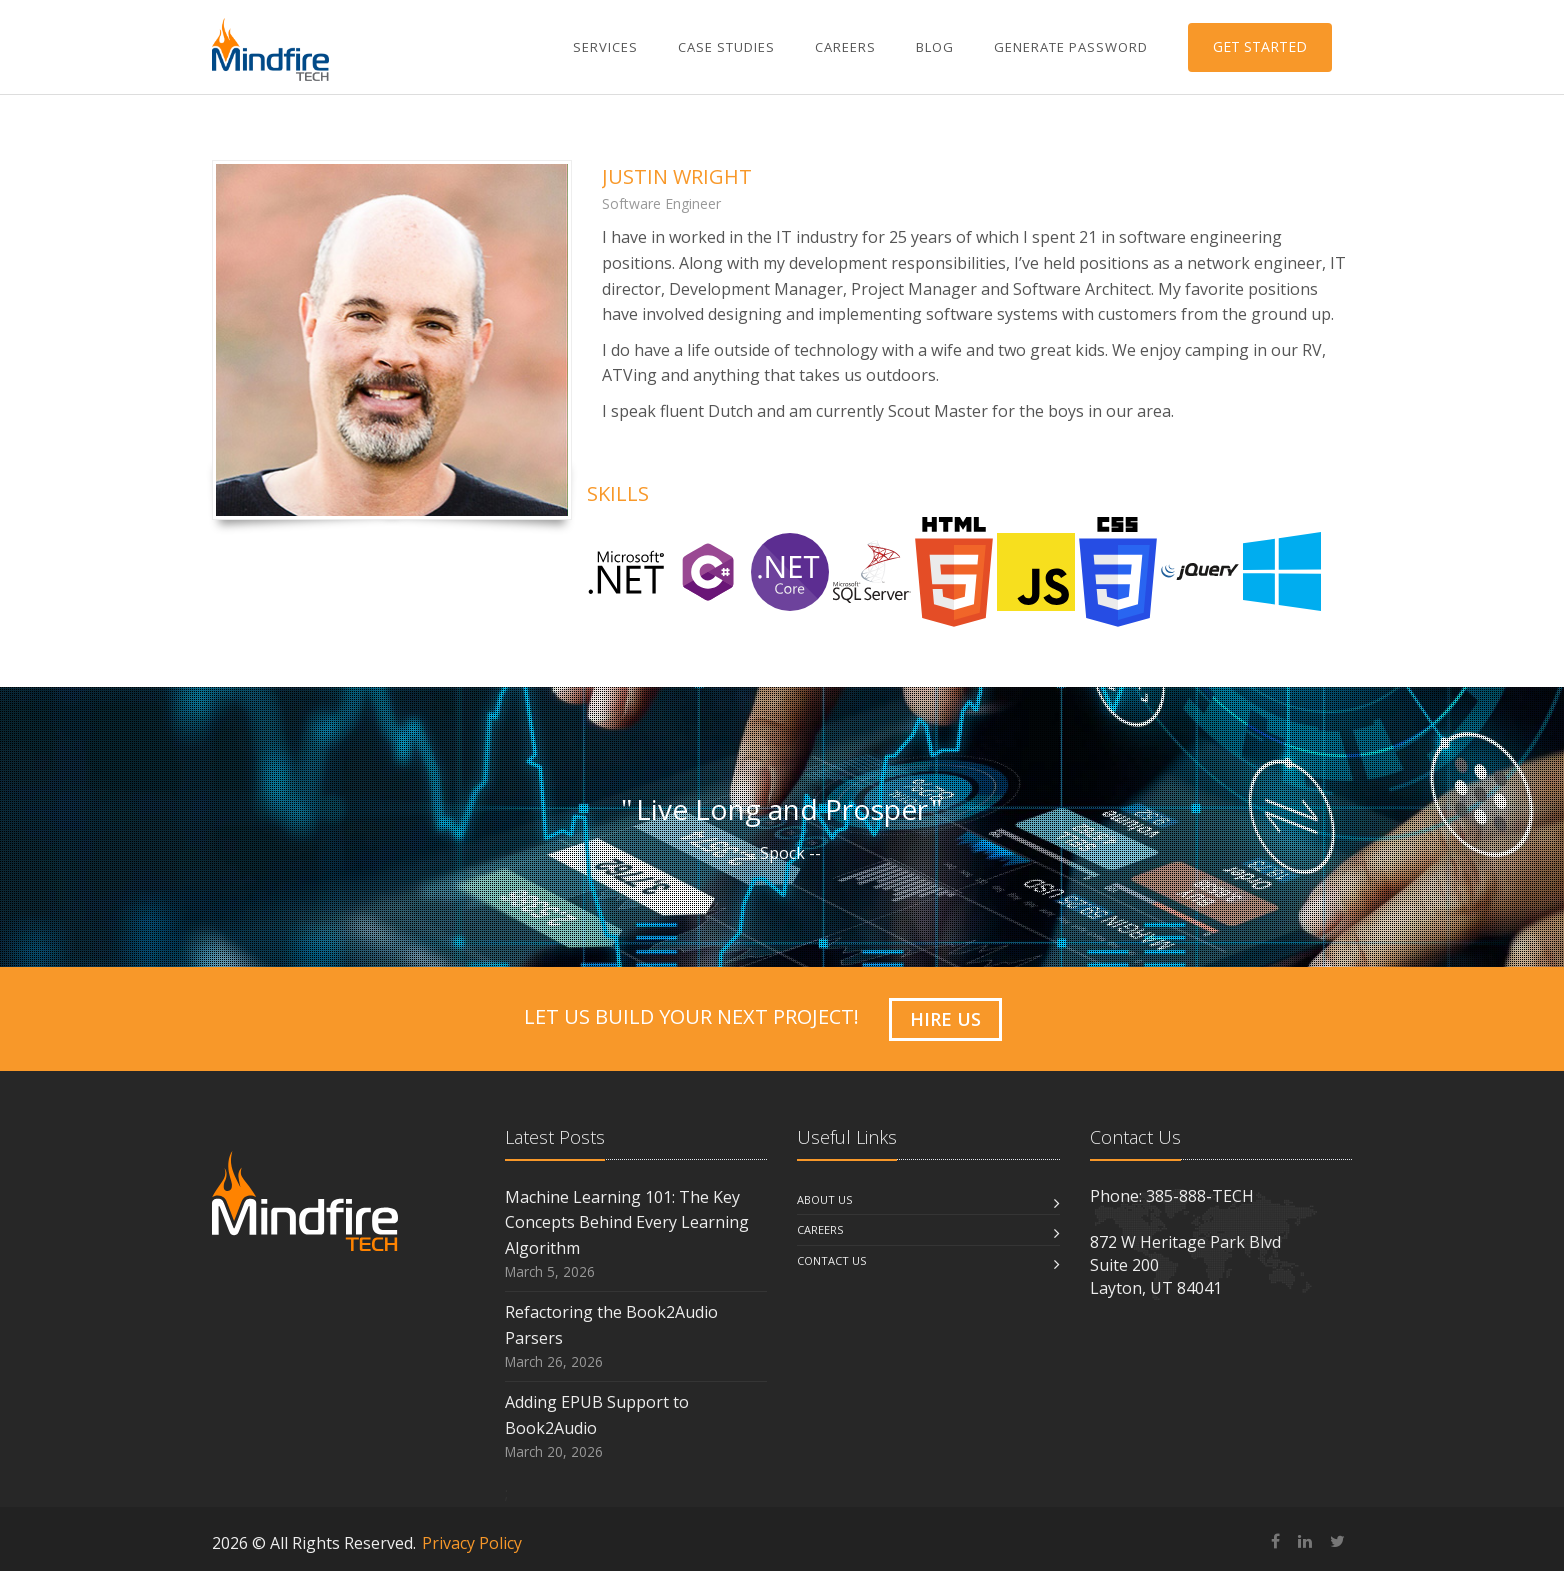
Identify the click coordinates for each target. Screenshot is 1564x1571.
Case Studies (726, 47)
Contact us (831, 1260)
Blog (935, 47)
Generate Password (1071, 47)
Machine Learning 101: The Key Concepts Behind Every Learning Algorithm (627, 1222)
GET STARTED (1260, 46)
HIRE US (945, 1019)
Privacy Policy (472, 1543)
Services (605, 47)
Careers (845, 47)
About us (824, 1199)
